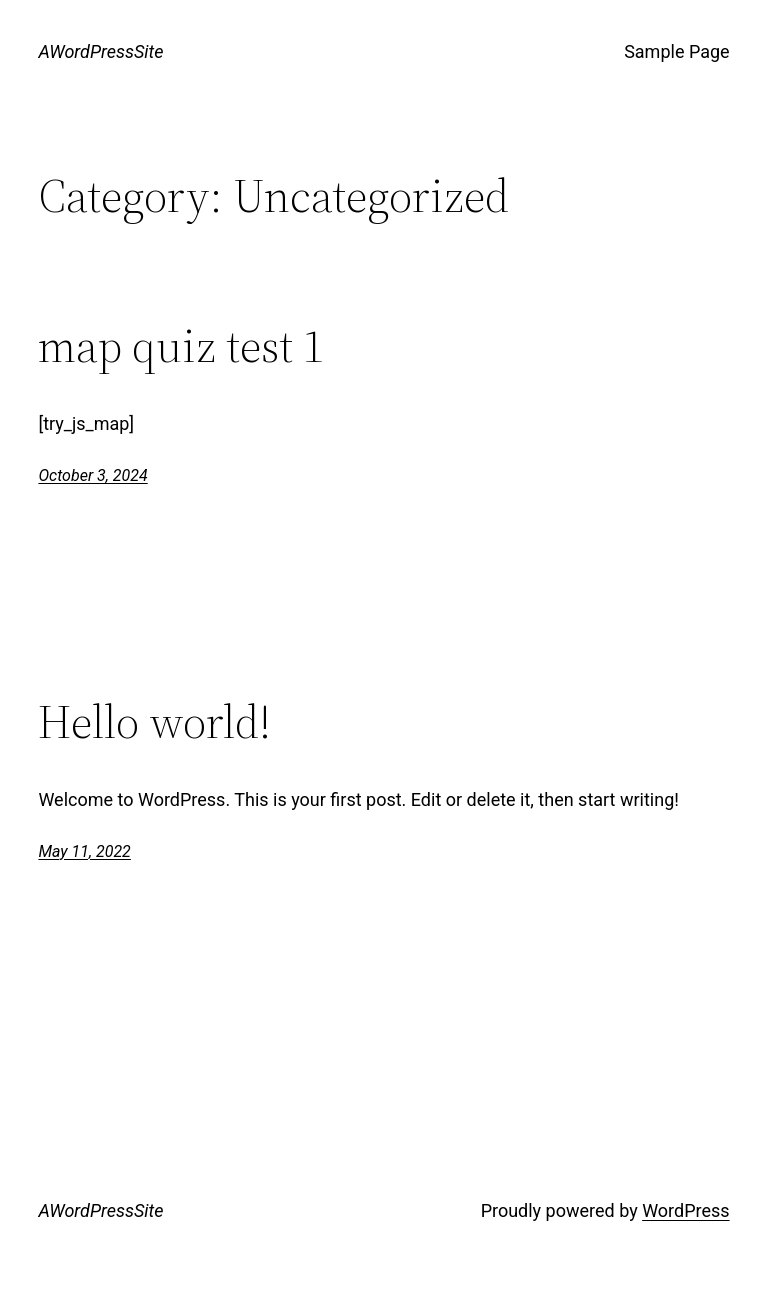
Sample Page (676, 51)
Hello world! (154, 721)
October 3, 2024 (92, 475)
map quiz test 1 (181, 345)
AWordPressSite (100, 51)
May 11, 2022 (84, 851)
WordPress (685, 1210)
